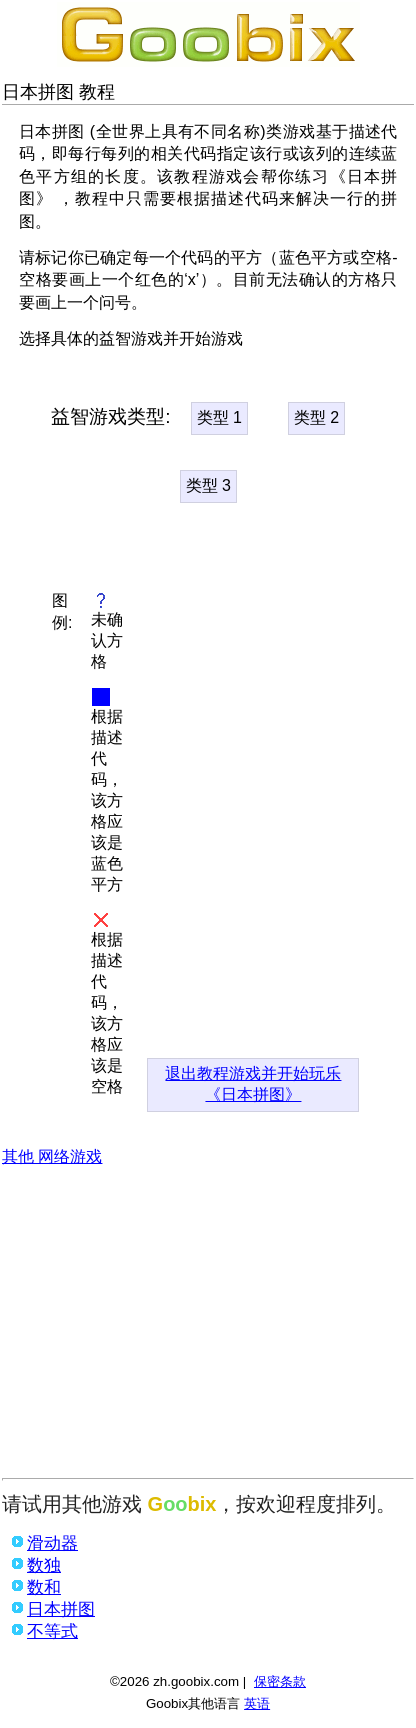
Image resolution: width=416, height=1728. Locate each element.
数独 (44, 1565)
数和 (44, 1587)
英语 (257, 1703)
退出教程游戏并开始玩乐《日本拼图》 (253, 1084)
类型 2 (316, 417)
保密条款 (280, 1681)
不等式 (52, 1631)
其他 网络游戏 (52, 1156)
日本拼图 (61, 1609)
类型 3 (208, 485)
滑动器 (52, 1543)
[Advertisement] (208, 1328)
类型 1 (219, 417)
